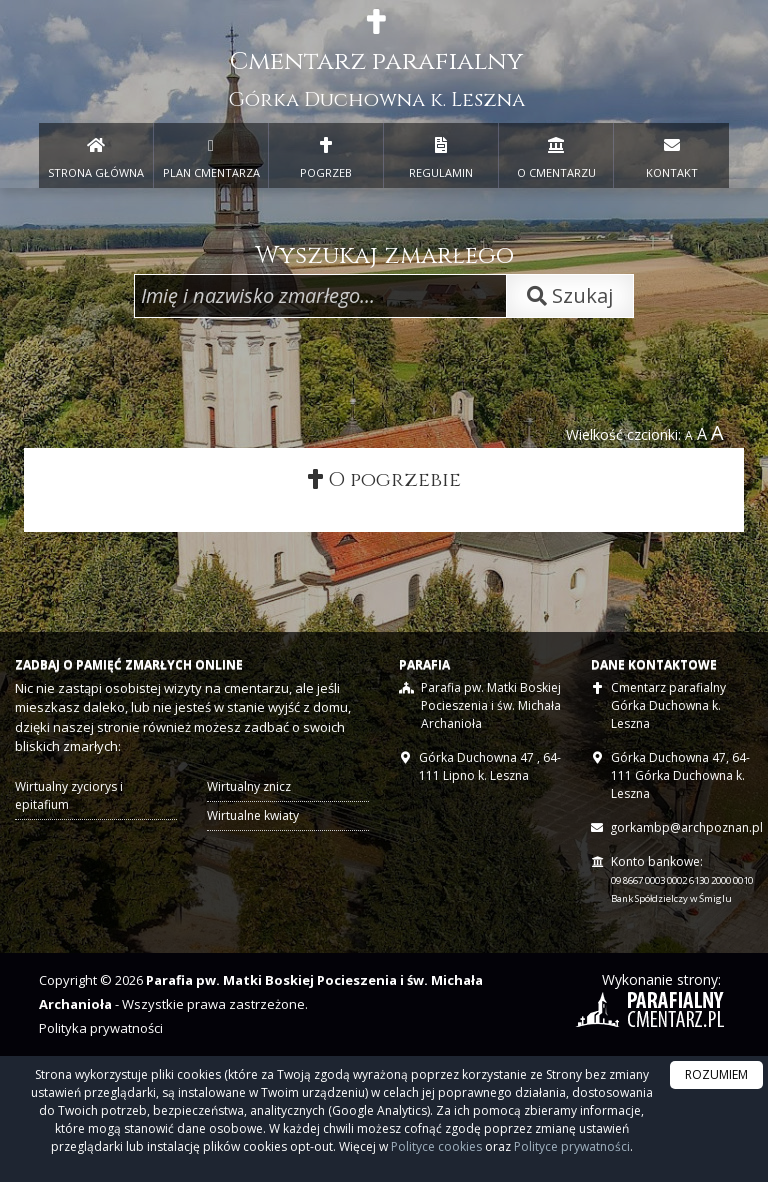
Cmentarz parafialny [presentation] (376, 61)
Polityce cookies (436, 1146)
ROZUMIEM (716, 1074)
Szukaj (570, 295)
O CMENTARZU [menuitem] (556, 154)
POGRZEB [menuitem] (326, 154)
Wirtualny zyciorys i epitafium (69, 796)
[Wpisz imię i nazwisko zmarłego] (320, 296)
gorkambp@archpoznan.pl (686, 828)
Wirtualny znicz (249, 787)
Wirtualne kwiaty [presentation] (253, 816)
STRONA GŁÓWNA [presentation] (96, 154)
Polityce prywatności (572, 1146)
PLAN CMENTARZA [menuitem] (211, 154)
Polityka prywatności (101, 1029)
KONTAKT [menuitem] (671, 154)
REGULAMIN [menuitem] (441, 154)
